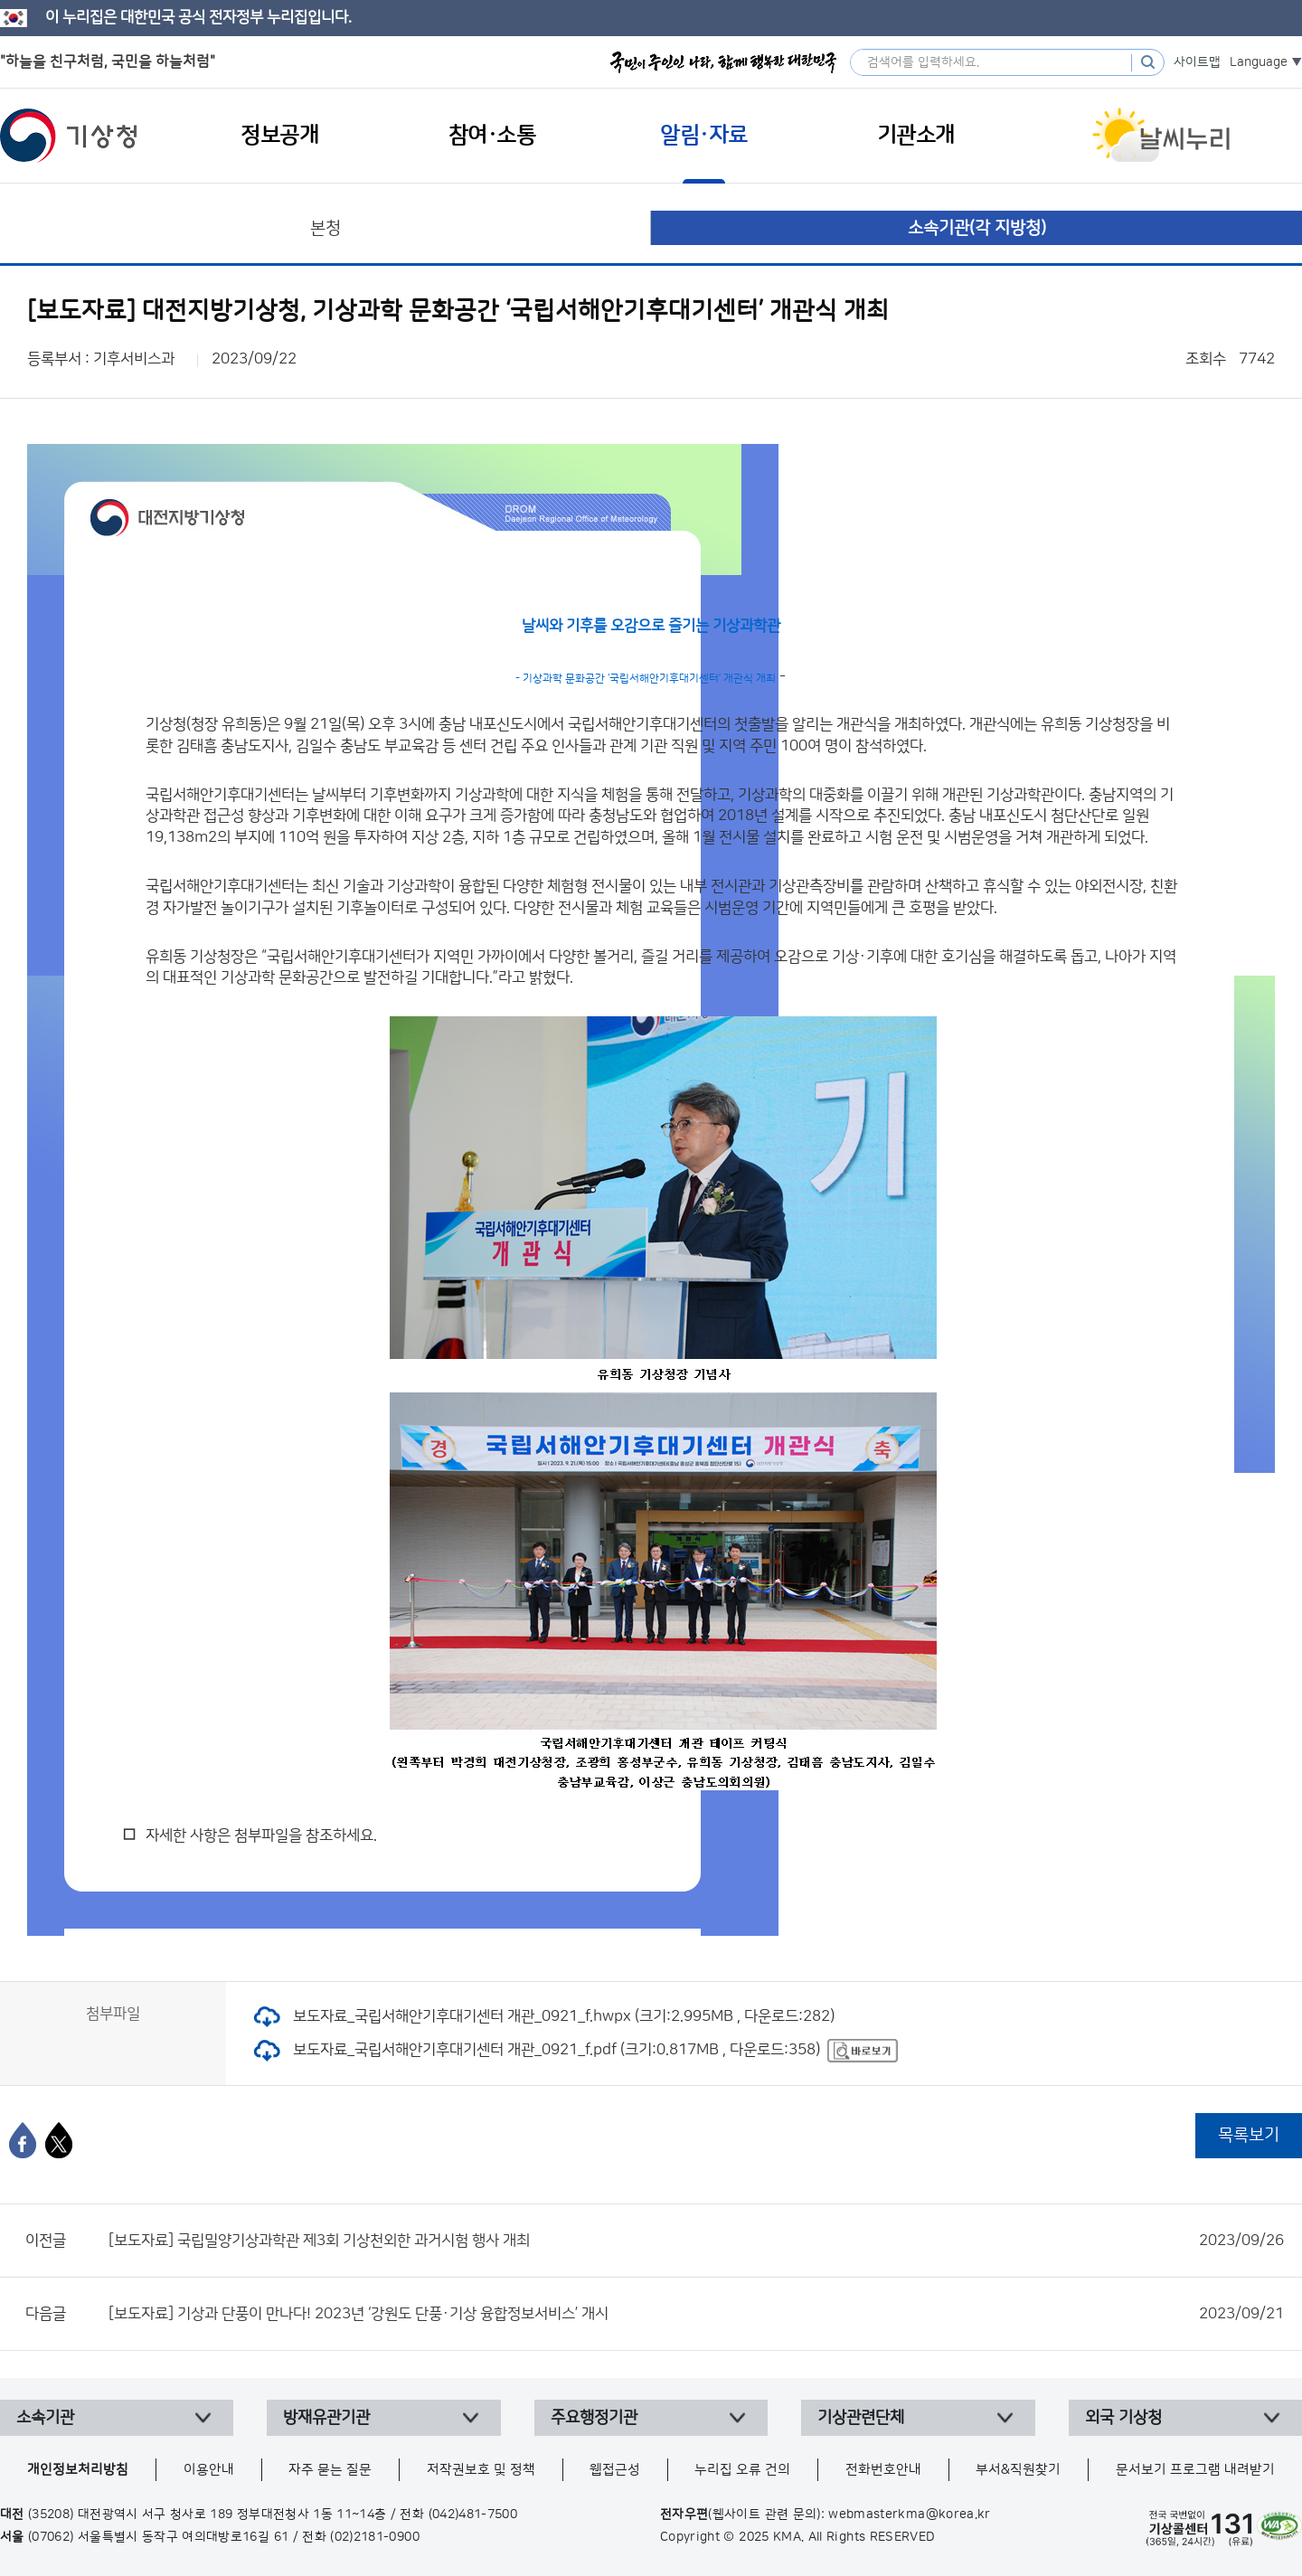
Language (1259, 62)
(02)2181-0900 (375, 2537)
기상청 (68, 136)
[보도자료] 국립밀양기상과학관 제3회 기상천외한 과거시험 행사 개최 (696, 2240)
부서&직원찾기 (1018, 2469)
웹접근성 (615, 2469)
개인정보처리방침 (77, 2469)
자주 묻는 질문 (330, 2469)
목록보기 (1248, 2135)
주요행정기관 (594, 2418)
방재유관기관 (326, 2418)
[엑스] (58, 2140)
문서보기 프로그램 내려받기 (1195, 2469)
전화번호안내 (883, 2469)
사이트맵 (1197, 62)
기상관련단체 (860, 2418)
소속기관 (45, 2418)
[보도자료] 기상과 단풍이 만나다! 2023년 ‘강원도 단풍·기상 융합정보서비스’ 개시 (696, 2314)
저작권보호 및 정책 (481, 2469)
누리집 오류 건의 (742, 2469)
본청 (325, 228)
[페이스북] (22, 2140)
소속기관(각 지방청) (977, 228)
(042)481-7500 (473, 2514)
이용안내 (209, 2469)
